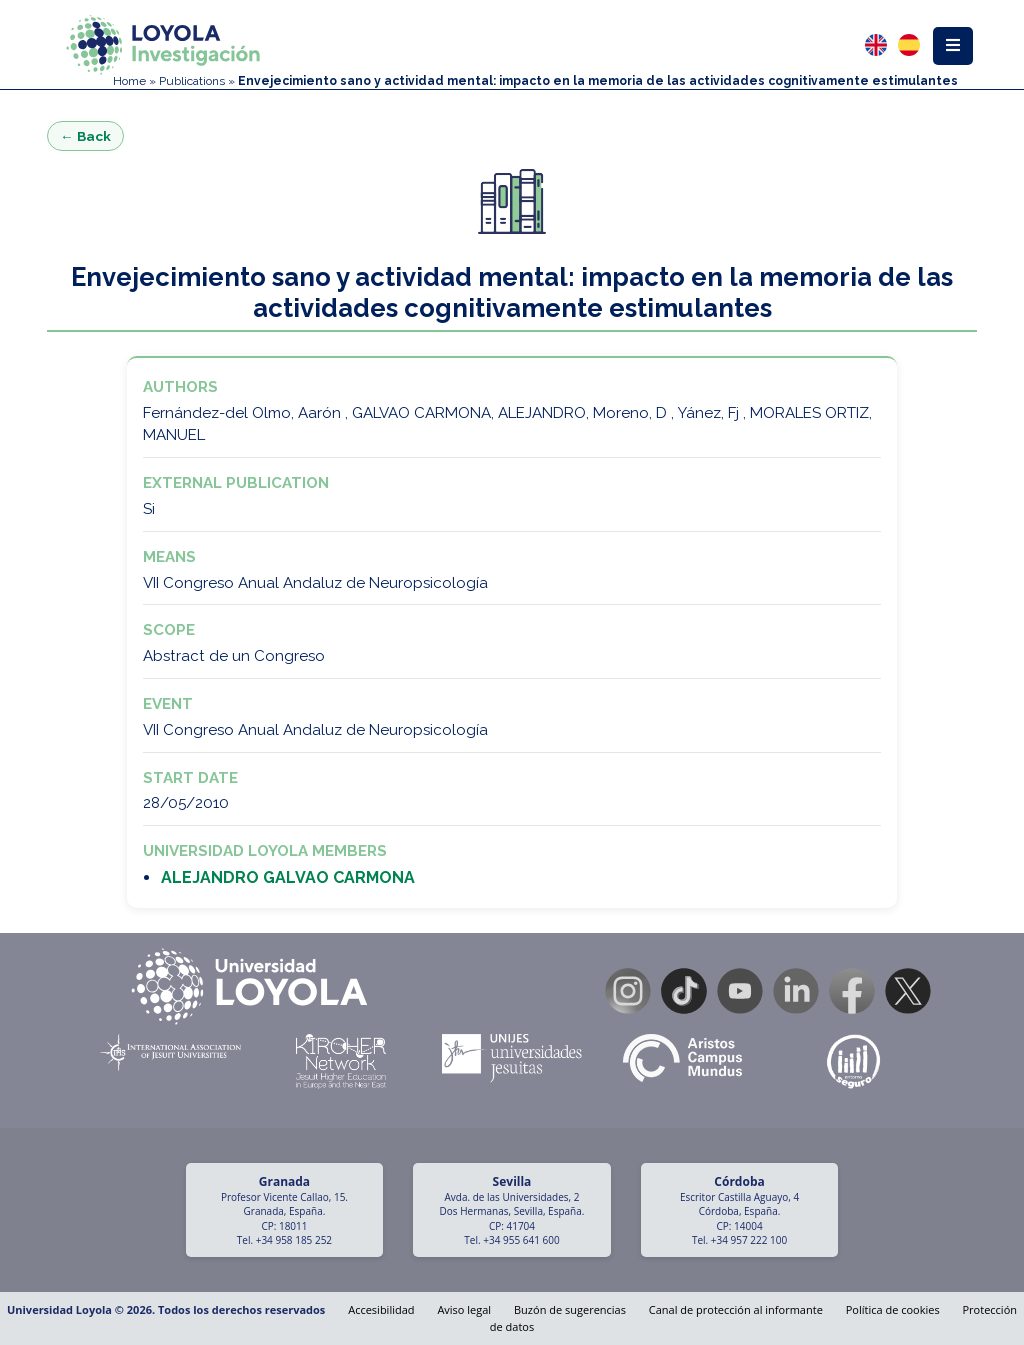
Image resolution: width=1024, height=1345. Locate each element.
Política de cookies (893, 1309)
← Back (85, 136)
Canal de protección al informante (736, 1309)
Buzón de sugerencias (570, 1309)
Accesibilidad (381, 1309)
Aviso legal (464, 1309)
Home (129, 81)
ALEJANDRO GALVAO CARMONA (288, 877)
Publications (192, 81)
